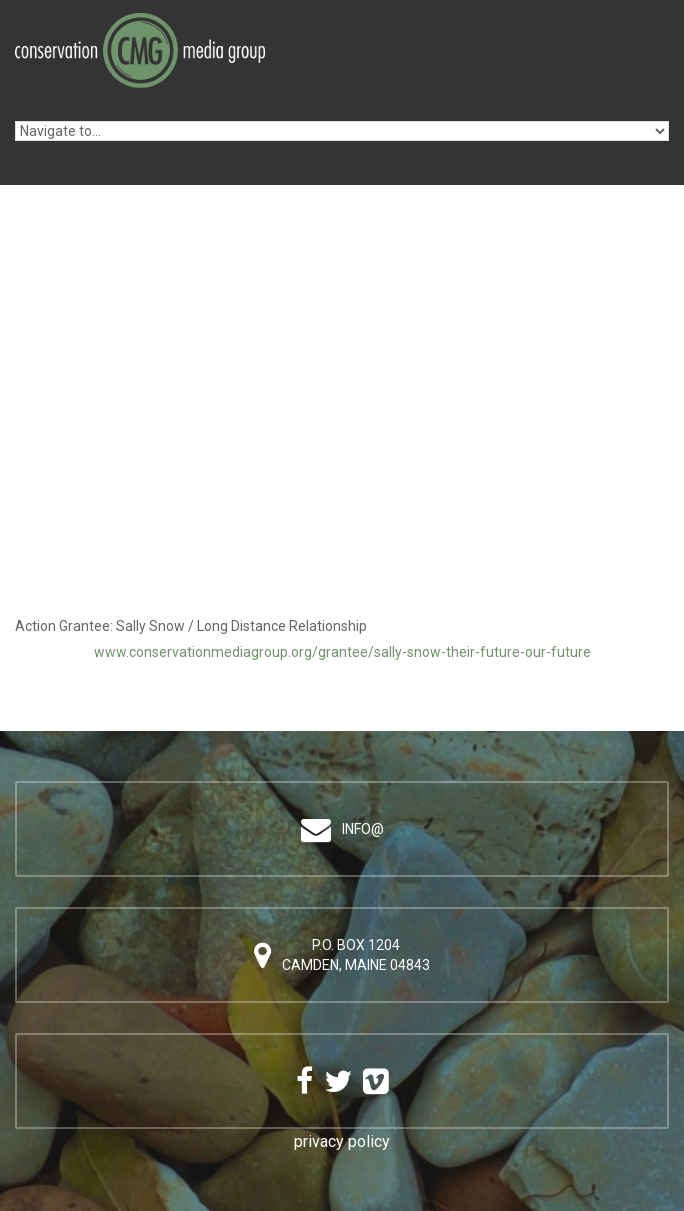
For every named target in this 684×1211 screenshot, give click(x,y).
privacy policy (342, 1141)
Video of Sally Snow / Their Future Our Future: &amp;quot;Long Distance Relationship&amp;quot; (342, 469)
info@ (363, 829)
